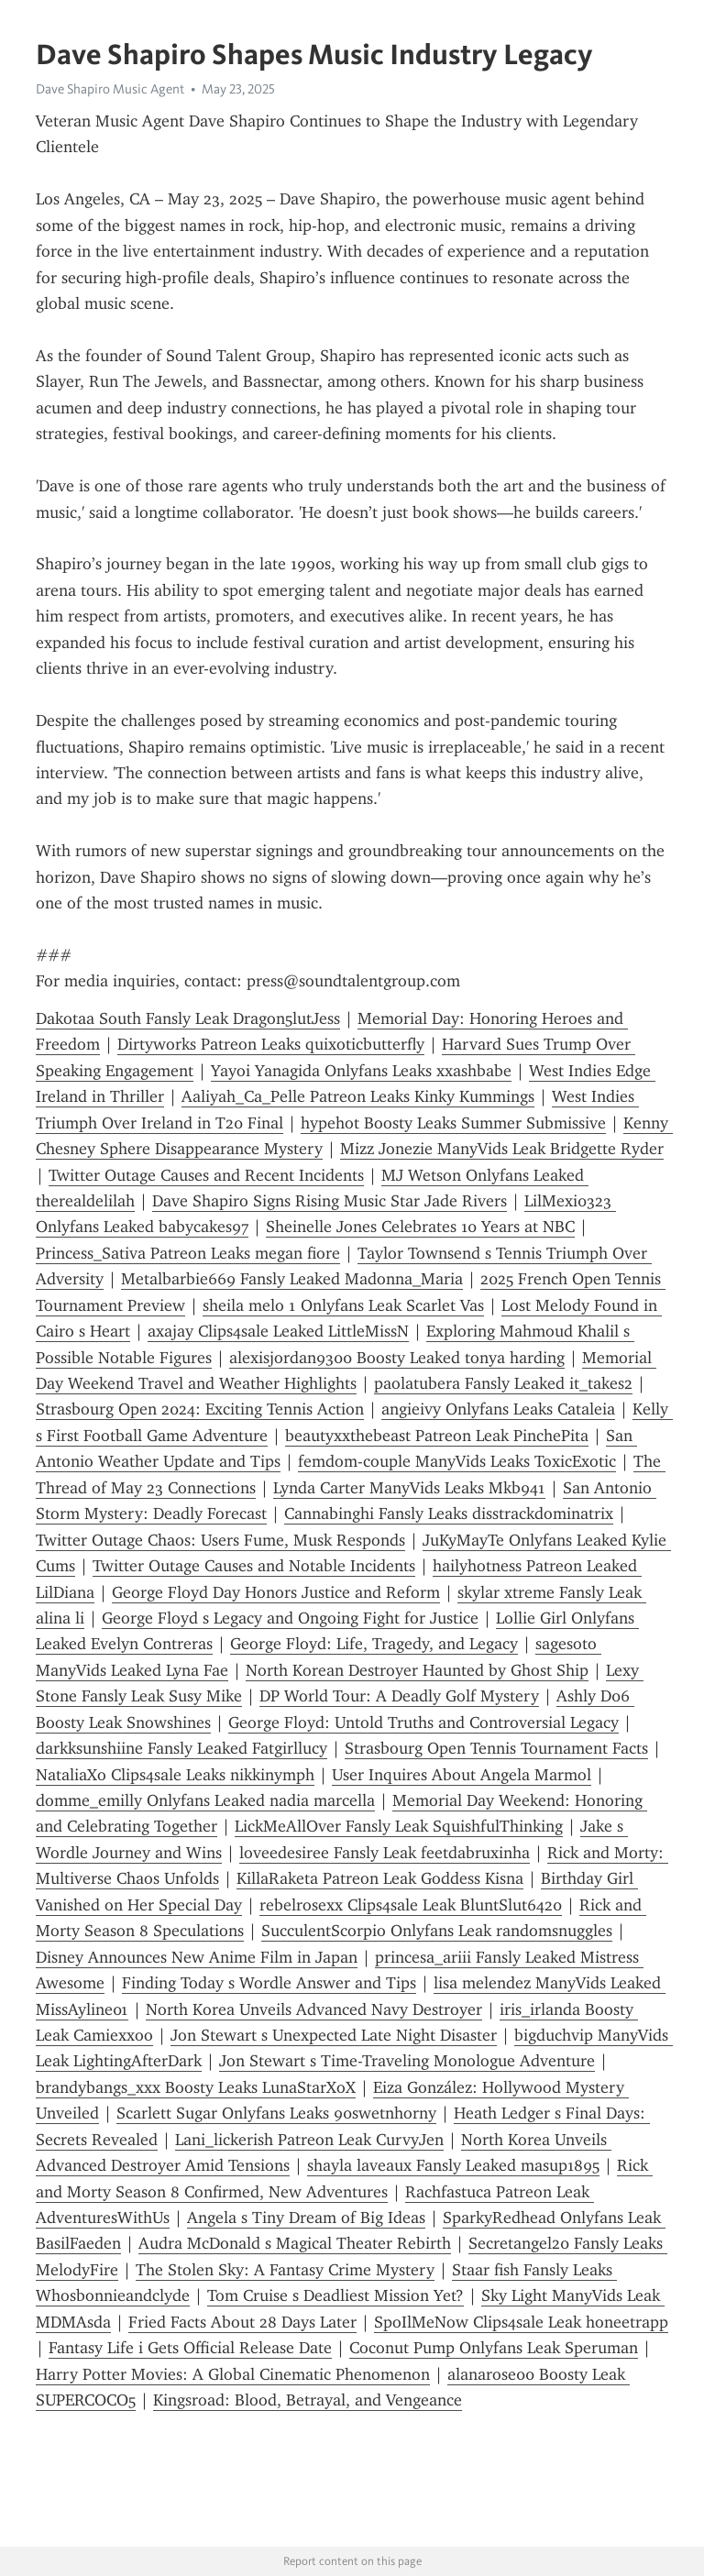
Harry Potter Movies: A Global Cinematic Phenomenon (233, 2374)
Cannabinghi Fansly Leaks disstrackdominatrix (448, 1513)
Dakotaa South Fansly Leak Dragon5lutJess (188, 1018)
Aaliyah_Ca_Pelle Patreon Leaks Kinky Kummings (358, 1096)
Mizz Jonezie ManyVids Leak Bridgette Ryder (502, 1149)
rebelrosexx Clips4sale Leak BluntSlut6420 (410, 1905)
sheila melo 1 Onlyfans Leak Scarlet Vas (343, 1305)
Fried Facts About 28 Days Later (242, 2322)
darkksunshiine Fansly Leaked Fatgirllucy (181, 1748)
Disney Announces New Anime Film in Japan (197, 1957)
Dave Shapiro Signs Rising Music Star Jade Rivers (329, 1201)
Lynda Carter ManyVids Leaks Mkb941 (409, 1488)
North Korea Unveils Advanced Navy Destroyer (314, 2009)
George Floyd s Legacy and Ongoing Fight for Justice (290, 1618)
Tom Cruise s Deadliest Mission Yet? (335, 2295)
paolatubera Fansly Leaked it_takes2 (503, 1383)
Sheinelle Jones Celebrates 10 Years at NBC (420, 1226)
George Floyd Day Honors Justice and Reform (276, 1592)
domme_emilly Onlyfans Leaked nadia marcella (205, 1800)
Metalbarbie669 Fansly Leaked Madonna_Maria (292, 1279)
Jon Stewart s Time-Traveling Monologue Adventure (407, 2061)
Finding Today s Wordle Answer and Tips (269, 1983)
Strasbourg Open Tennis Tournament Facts (496, 1748)
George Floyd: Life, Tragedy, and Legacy (374, 1644)
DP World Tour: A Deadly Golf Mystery (399, 1696)
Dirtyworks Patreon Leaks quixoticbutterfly (270, 1044)
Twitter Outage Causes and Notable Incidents (254, 1566)
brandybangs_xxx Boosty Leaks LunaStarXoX (196, 2087)
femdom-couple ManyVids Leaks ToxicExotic (457, 1461)
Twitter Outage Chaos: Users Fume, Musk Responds (220, 1540)
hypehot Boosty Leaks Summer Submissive (453, 1123)
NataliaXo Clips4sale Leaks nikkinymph (175, 1775)
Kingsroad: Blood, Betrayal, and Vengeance (307, 2400)
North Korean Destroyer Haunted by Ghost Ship (417, 1670)
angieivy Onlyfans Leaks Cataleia (498, 1409)
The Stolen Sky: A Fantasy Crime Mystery (285, 2270)
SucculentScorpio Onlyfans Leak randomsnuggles (436, 1931)
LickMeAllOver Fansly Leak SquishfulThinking (399, 1826)
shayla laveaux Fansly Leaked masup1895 (453, 2165)
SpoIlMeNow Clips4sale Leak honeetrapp (521, 2322)
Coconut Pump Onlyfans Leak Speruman (493, 2348)
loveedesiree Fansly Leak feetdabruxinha (384, 1853)
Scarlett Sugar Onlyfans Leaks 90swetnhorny (276, 2113)
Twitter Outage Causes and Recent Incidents (206, 1175)
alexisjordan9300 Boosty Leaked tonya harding (397, 1358)
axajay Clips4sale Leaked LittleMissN (278, 1331)
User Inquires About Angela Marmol (461, 1775)
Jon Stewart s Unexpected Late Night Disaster (333, 2035)
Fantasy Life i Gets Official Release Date (190, 2348)
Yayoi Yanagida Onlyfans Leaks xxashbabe (361, 1071)
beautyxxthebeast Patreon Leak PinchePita (436, 1436)
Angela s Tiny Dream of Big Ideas (306, 2217)
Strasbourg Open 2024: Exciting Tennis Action (200, 1409)
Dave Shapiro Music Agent (110, 89)
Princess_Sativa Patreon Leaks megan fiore (188, 1253)
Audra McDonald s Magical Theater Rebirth (294, 2243)
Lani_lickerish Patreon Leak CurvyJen (309, 2140)
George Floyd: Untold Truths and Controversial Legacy (423, 1722)
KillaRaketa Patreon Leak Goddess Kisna (379, 1878)
